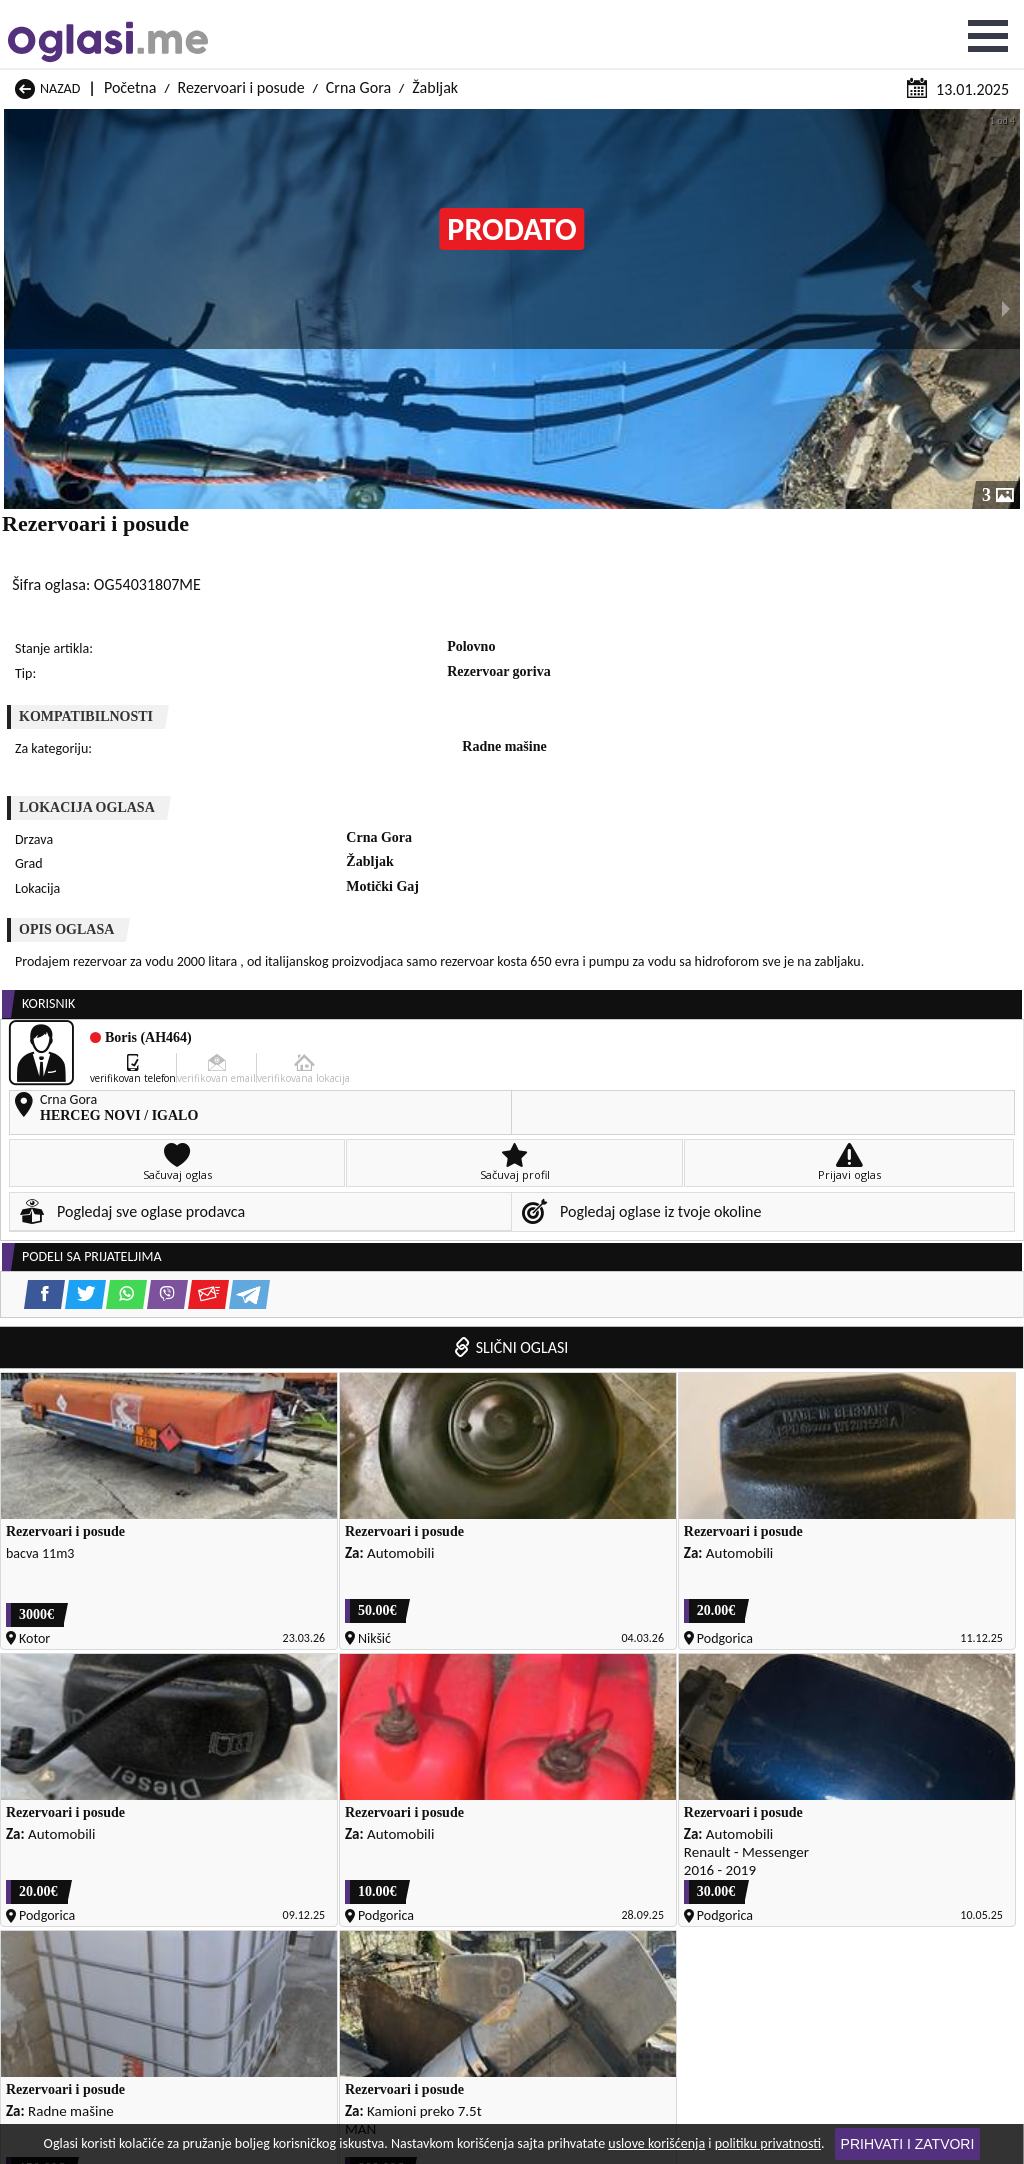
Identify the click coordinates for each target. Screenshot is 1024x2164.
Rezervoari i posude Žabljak (92, 1919)
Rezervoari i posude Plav (84, 1819)
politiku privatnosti (768, 2143)
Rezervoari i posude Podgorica (647, 1844)
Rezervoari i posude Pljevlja (639, 1819)
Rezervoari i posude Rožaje (90, 1869)
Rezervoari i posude (241, 17)
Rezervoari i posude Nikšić (88, 1794)
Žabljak (435, 17)
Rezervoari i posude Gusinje (640, 1719)
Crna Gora (358, 17)
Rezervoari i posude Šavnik (637, 1894)
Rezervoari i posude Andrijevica (104, 1644)
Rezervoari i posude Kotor (88, 1769)
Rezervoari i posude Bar (629, 1644)
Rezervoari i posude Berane (92, 1669)
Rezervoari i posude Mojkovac (646, 1769)
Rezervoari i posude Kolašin (639, 1744)
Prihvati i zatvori (908, 2144)
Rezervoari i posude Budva (90, 1694)
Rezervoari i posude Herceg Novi (106, 1744)
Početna (130, 17)
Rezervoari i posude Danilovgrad (106, 1719)
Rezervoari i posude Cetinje (639, 1694)
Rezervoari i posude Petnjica (641, 1794)
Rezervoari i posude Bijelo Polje (650, 1669)
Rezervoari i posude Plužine (92, 1844)
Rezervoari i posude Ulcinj (88, 1894)
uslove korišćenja (656, 2143)
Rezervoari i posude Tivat (633, 1869)
